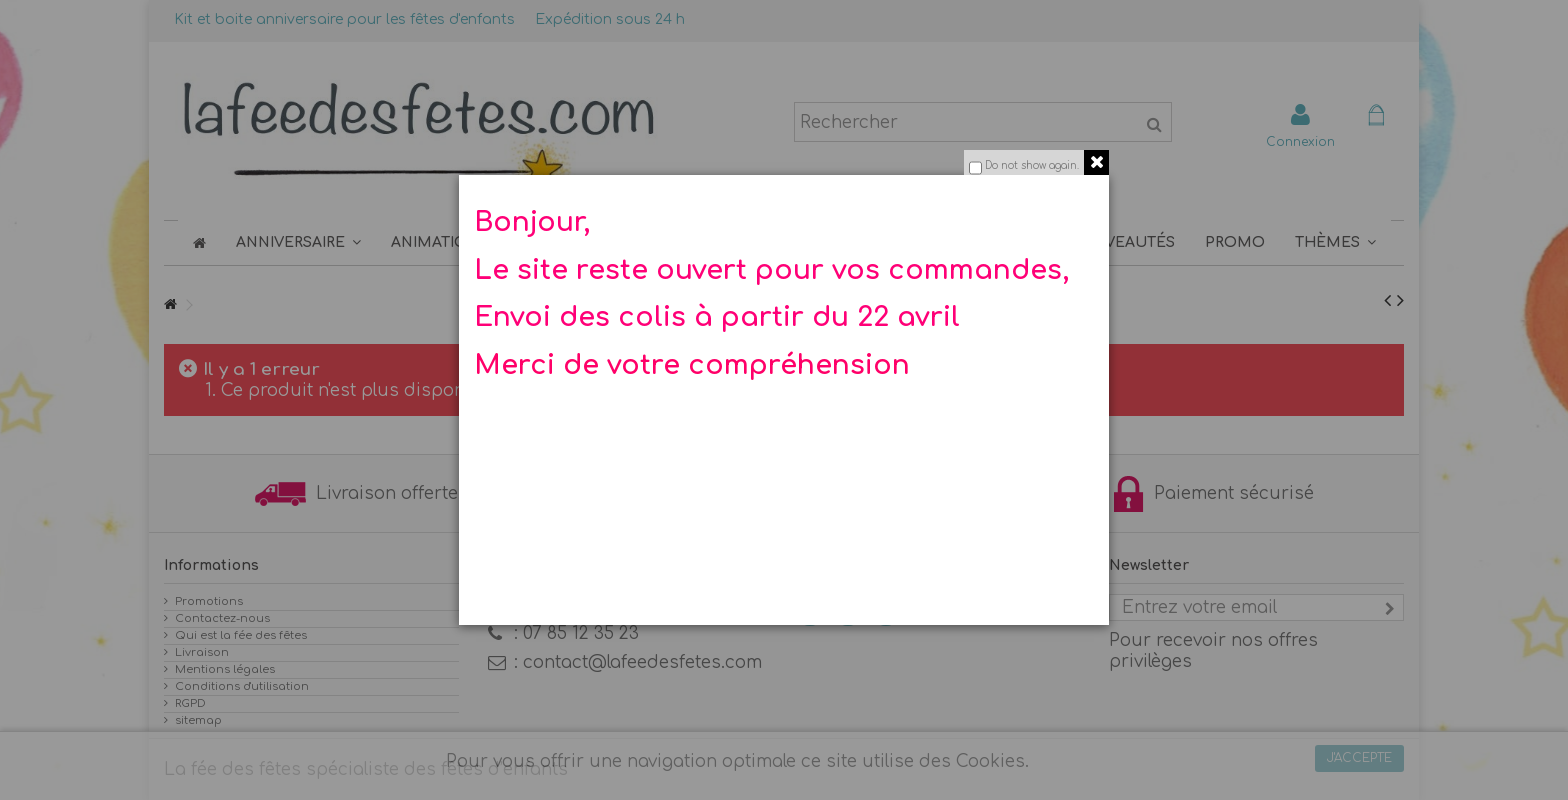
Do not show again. (1032, 165)
